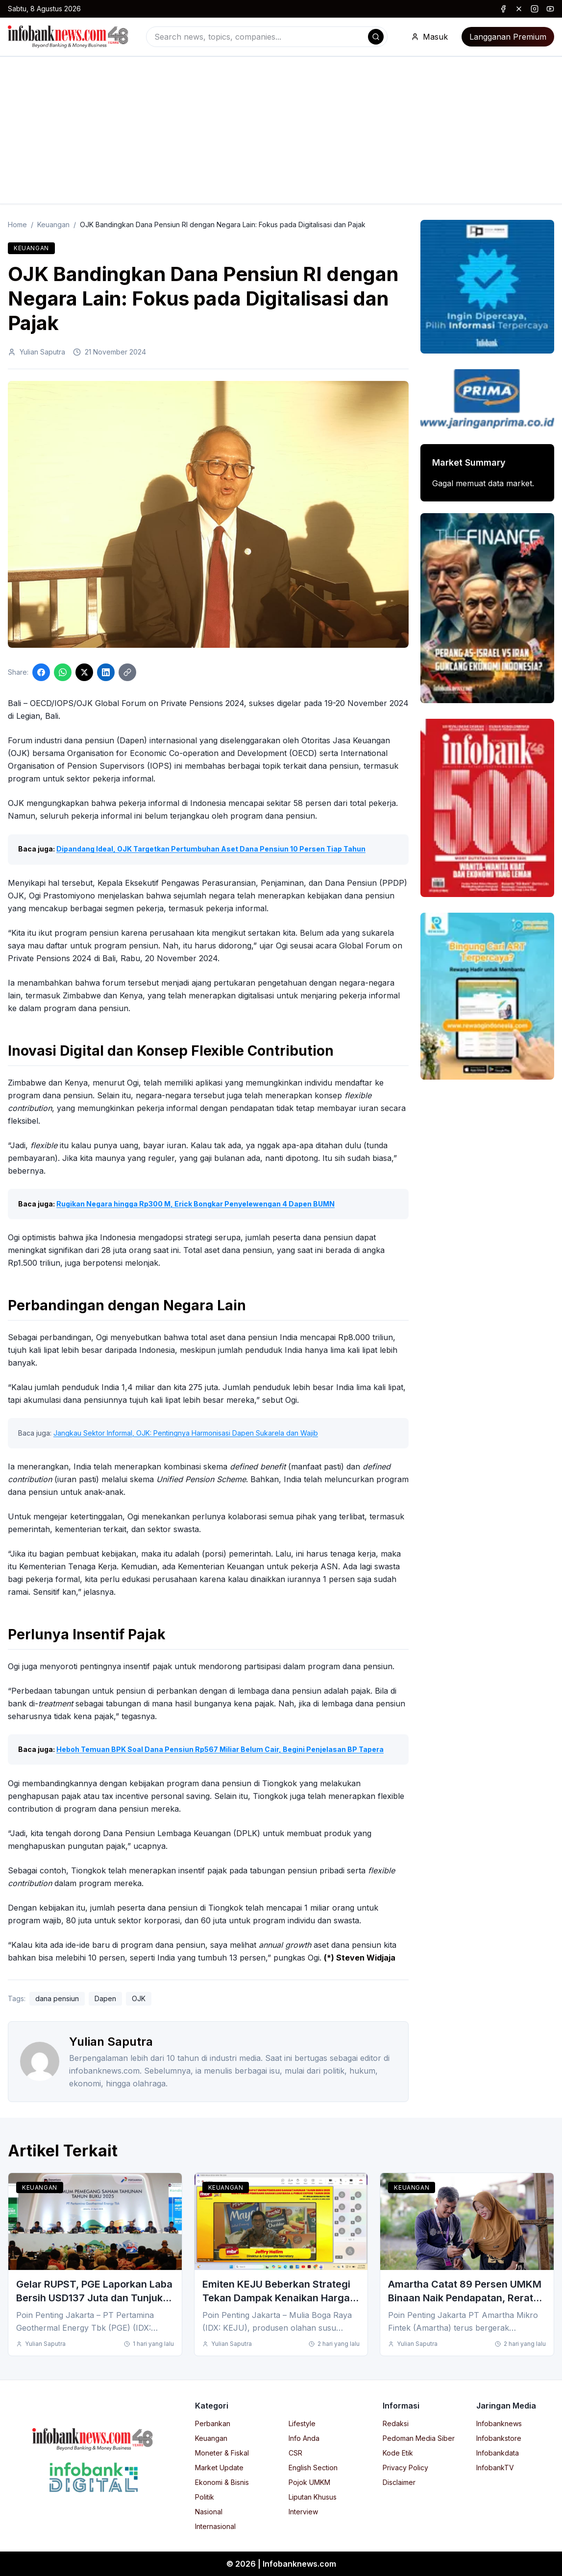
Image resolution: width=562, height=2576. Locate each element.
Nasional (208, 2511)
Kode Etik (398, 2453)
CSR (295, 2453)
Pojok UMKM (309, 2482)
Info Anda (304, 2438)
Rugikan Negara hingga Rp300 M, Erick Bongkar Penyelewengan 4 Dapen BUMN (195, 1204)
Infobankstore (498, 2438)
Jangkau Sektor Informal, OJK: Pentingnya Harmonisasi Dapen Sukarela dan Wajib (185, 1433)
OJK (139, 1998)
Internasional (215, 2526)
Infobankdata (497, 2453)
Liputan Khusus (313, 2497)
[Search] (376, 37)
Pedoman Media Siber (419, 2438)
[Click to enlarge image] (208, 514)
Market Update (219, 2467)
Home (17, 224)
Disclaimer (399, 2482)
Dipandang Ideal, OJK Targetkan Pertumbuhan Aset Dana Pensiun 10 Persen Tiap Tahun (211, 849)
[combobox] (267, 36)
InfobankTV (495, 2467)
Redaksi (396, 2423)
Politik (204, 2497)
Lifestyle (302, 2423)
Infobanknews (499, 2423)
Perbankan (212, 2423)
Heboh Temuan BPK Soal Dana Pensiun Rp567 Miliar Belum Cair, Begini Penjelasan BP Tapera (220, 1749)
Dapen (105, 1998)
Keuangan (53, 224)
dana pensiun (57, 1998)
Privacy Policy (405, 2467)
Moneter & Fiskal (222, 2453)
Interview (303, 2511)
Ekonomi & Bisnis (222, 2482)
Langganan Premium (507, 37)
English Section (313, 2467)
